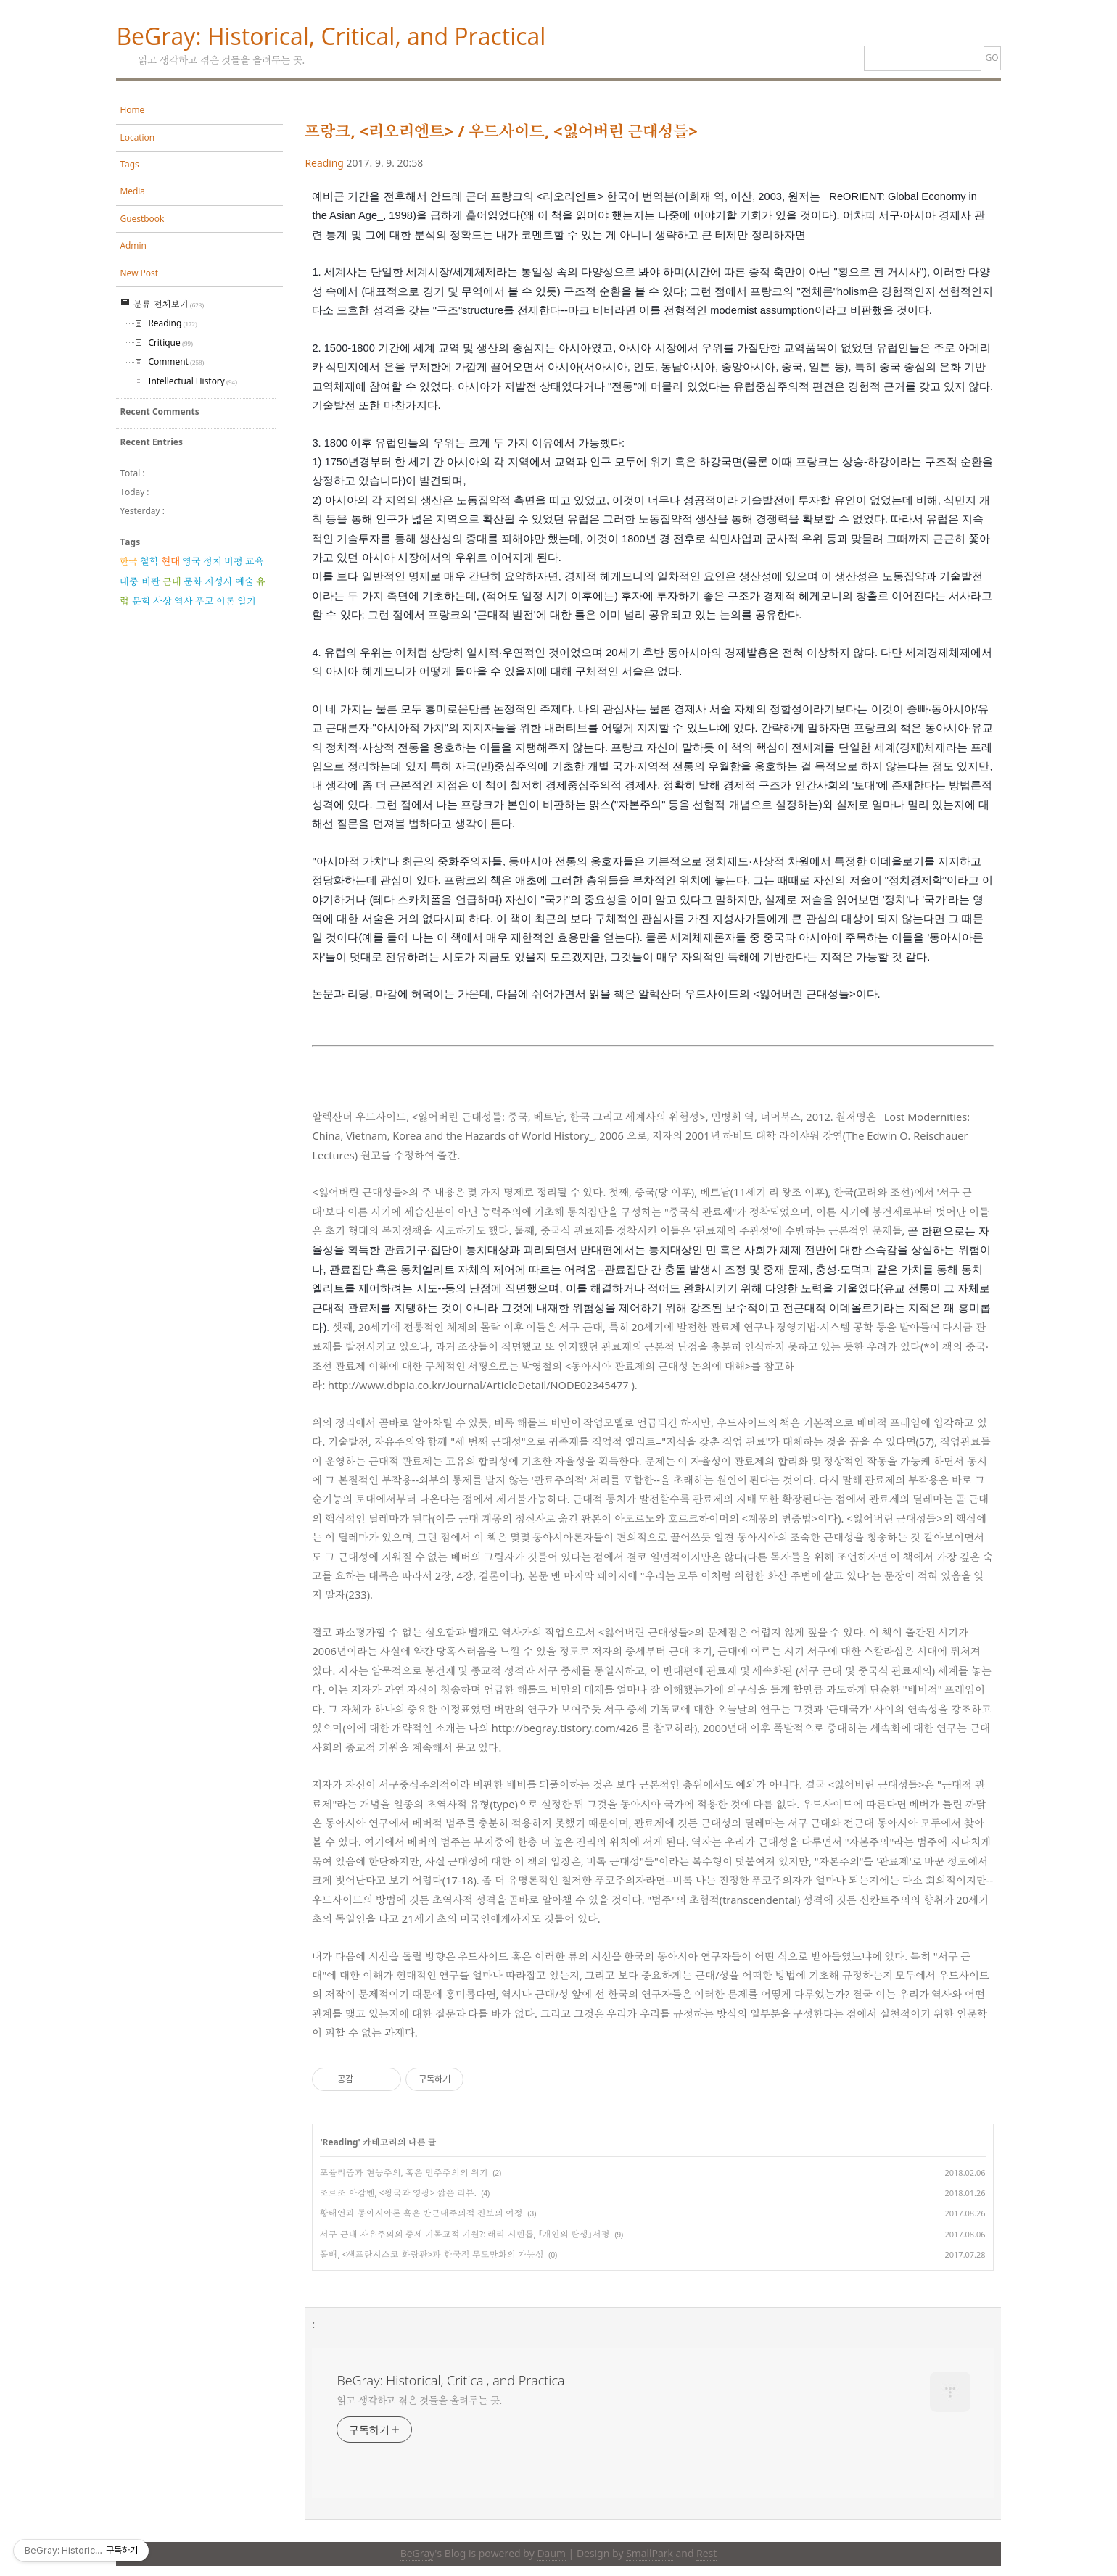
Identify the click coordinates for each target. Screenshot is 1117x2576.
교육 (254, 561)
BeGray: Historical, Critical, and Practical (330, 35)
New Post (139, 273)
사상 (162, 601)
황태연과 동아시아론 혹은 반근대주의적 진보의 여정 (421, 2213)
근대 (171, 581)
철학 (149, 561)
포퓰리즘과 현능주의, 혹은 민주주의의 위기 (404, 2172)
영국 (191, 561)
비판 (150, 581)
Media (132, 191)
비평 (233, 561)
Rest (706, 2553)
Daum (551, 2553)
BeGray (417, 2553)
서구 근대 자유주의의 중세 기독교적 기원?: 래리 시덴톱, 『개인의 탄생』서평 (465, 2234)
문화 (193, 581)
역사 (183, 601)
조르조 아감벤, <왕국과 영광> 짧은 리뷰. (398, 2193)
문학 (141, 601)
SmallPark (649, 2553)
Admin (133, 245)
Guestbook (142, 218)
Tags (129, 164)
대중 (129, 581)
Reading (324, 163)
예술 (244, 581)
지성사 (219, 581)
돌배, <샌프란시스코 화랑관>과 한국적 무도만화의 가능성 (431, 2254)
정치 (212, 561)
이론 (225, 601)
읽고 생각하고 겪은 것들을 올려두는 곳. (419, 2400)
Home (132, 110)
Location (137, 137)
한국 (128, 561)
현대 (170, 561)
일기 (246, 601)
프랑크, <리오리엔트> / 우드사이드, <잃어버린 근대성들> (501, 130)
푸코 (204, 601)
